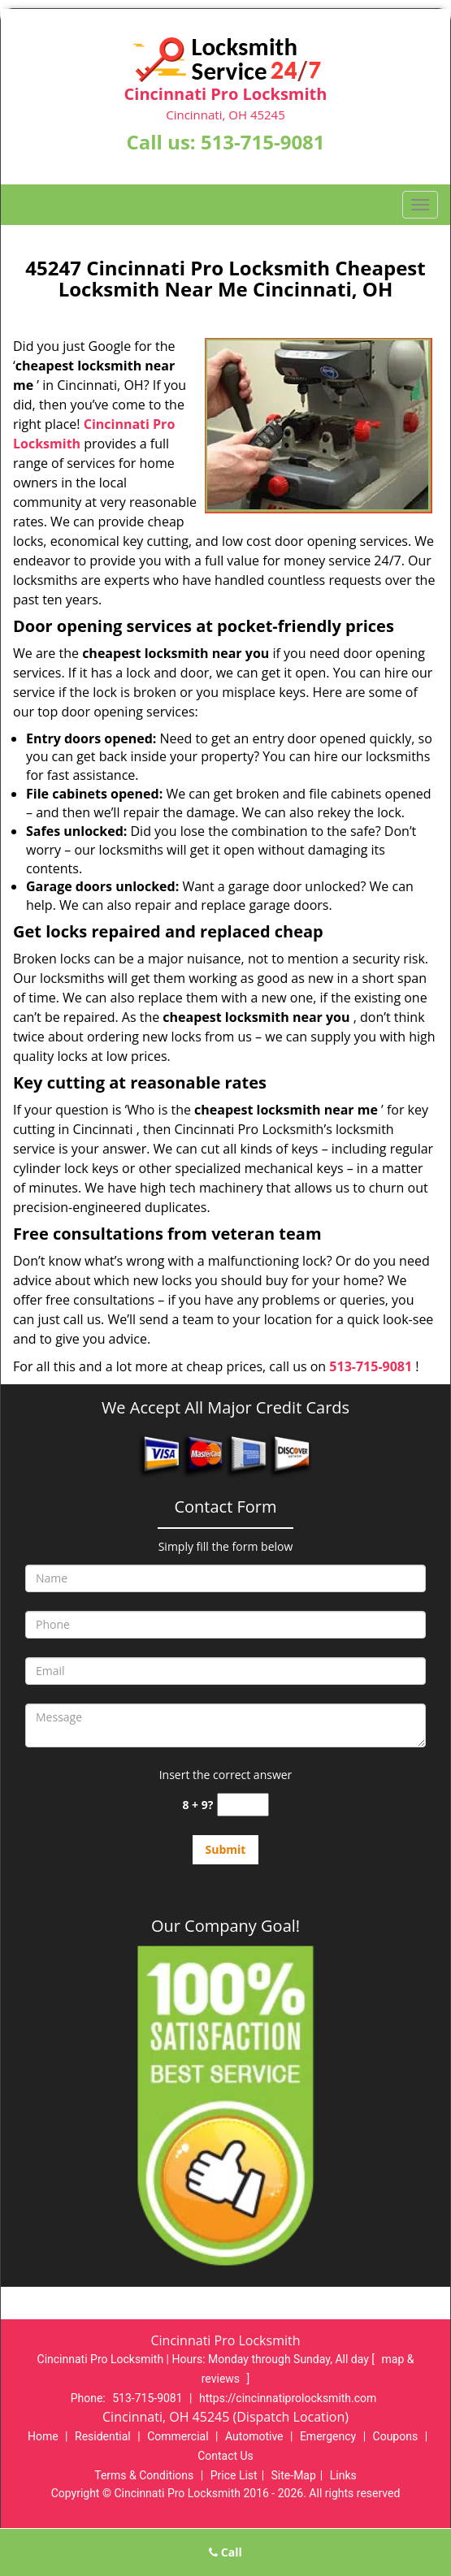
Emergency (328, 2436)
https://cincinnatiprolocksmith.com (287, 2398)
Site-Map (293, 2475)
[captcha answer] (243, 1804)
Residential (103, 2436)
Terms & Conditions (143, 2475)
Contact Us (225, 2455)
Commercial (177, 2436)
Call (225, 2552)
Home (43, 2436)
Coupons (395, 2436)
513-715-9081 (263, 141)
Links (343, 2475)
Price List (234, 2475)
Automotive (254, 2436)
